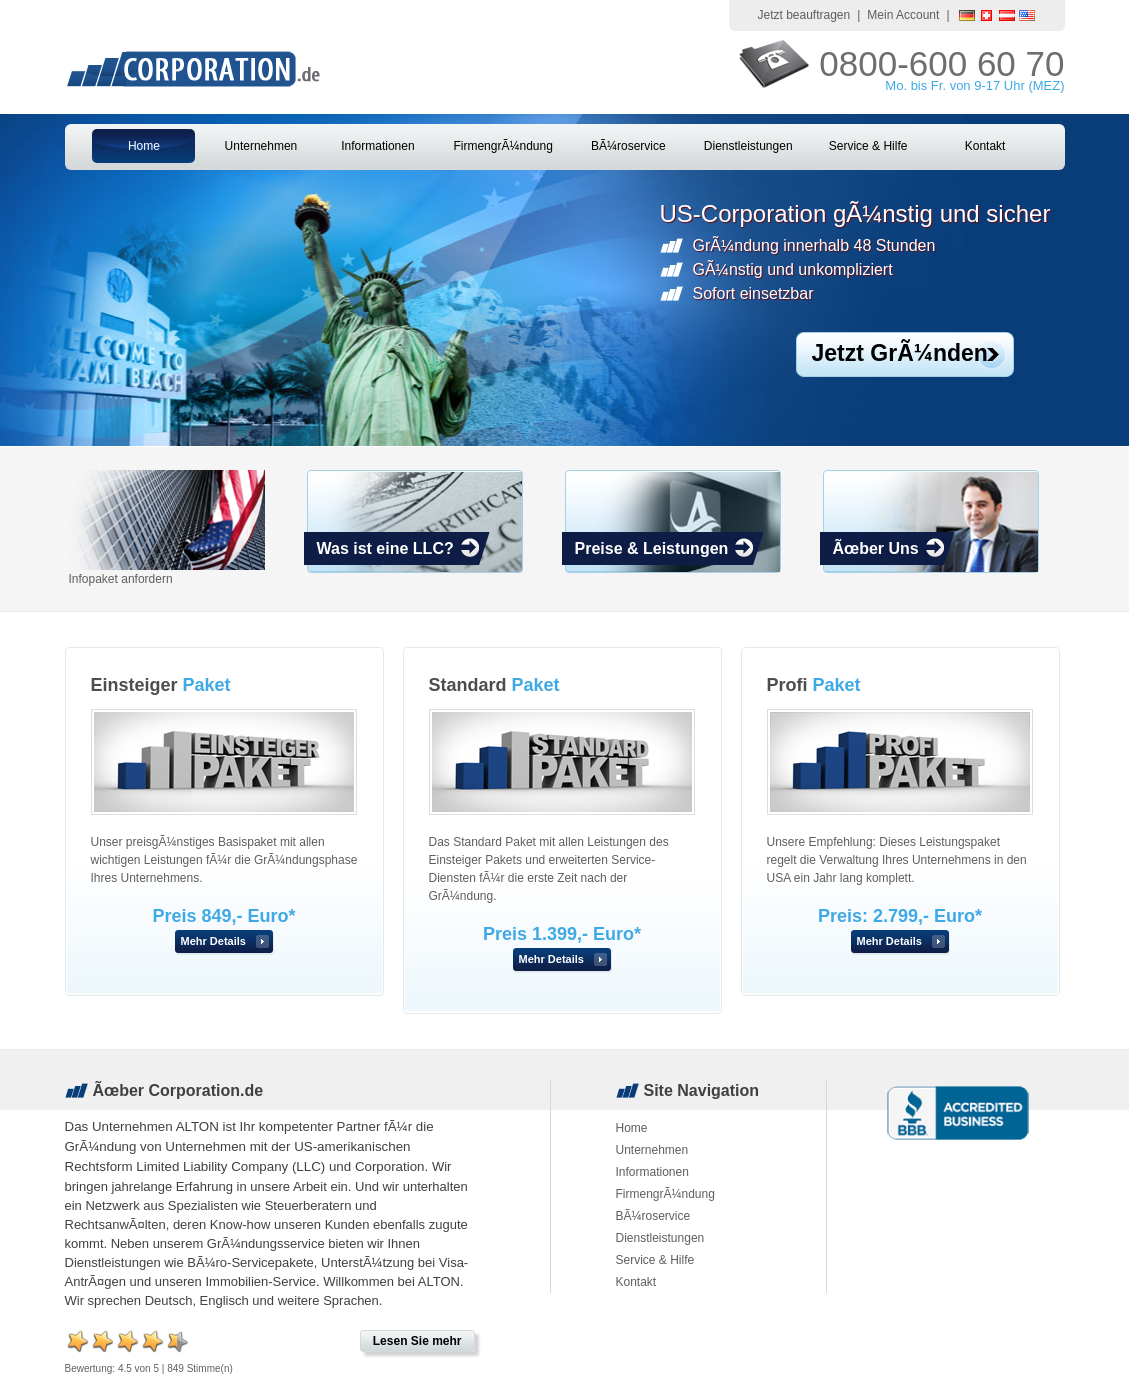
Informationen (377, 146)
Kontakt (985, 146)
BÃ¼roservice (628, 146)
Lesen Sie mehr (417, 1341)
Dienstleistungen (748, 146)
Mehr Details (213, 941)
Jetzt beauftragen (803, 15)
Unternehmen (261, 146)
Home (144, 146)
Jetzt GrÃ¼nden (900, 353)
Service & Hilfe (868, 146)
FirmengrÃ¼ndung (502, 146)
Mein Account (903, 15)
